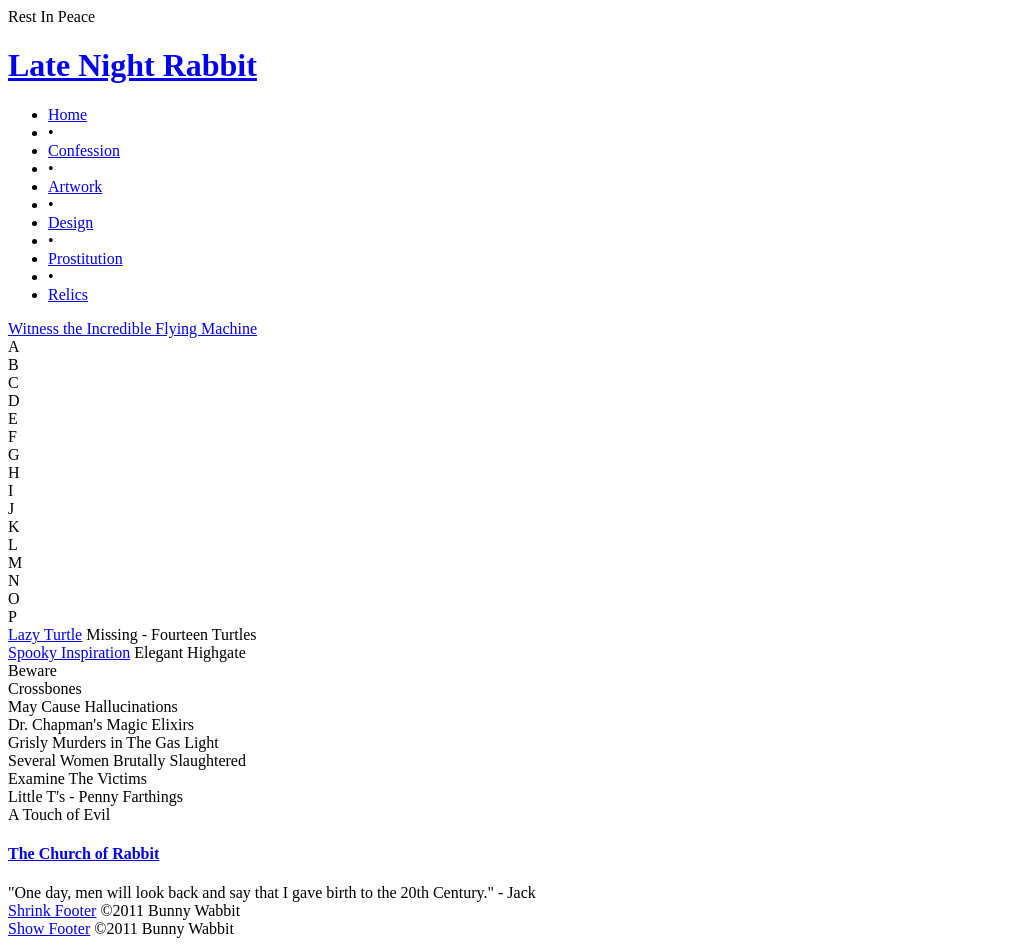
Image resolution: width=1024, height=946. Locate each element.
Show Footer (49, 928)
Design (70, 222)
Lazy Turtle (45, 634)
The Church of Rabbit (83, 853)
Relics (68, 294)
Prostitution (85, 258)
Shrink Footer (52, 910)
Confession (84, 150)
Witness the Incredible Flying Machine (132, 328)
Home (67, 114)
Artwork (75, 186)
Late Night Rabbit (132, 65)
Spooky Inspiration (69, 652)
